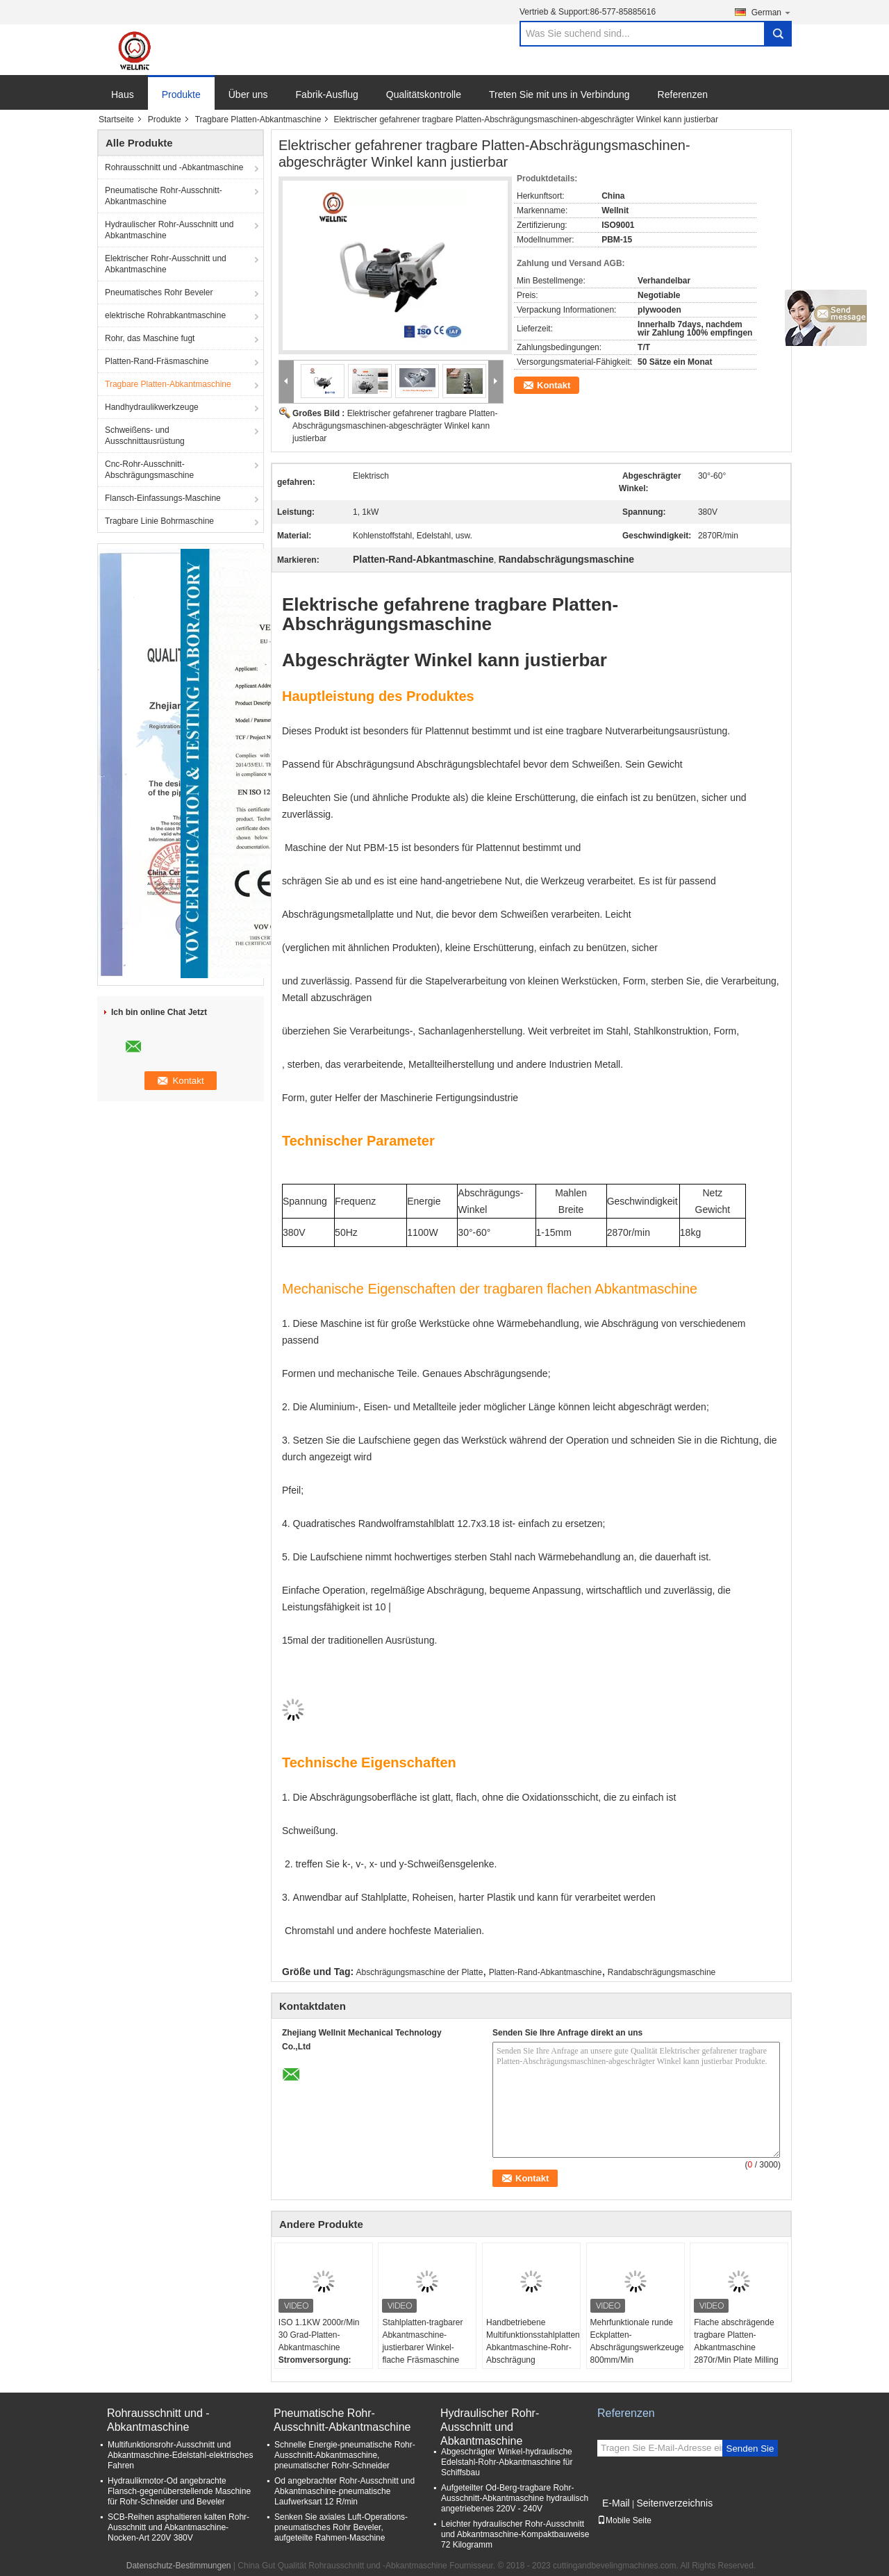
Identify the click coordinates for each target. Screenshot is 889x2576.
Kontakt (553, 385)
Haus (122, 94)
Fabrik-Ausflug (327, 94)
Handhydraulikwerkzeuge (152, 407)
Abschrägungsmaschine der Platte (419, 1972)
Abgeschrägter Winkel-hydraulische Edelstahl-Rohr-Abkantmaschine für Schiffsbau (506, 2462)
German (771, 12)
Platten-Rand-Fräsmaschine (156, 361)
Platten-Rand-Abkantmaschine (545, 1972)
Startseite (116, 119)
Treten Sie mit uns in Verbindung (559, 94)
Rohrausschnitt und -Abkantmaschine (174, 167)
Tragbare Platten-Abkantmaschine (258, 119)
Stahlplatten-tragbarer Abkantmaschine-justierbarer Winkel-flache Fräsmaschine (422, 2341)
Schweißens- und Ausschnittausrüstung (145, 435)
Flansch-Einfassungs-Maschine (163, 498)
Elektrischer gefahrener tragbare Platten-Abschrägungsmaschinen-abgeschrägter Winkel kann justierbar (394, 425)
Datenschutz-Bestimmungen (178, 2565)
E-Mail (616, 2503)
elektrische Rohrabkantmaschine (165, 315)
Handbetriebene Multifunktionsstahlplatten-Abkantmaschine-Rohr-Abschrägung (533, 2341)
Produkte (181, 94)
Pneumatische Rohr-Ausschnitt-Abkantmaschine (163, 195)
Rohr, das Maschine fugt (149, 338)
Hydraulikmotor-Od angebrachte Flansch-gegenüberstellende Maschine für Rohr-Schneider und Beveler (179, 2491)
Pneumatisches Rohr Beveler (159, 292)
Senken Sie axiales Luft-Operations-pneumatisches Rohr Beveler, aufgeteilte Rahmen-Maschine (341, 2527)
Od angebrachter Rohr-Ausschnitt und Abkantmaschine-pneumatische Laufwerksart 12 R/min (344, 2491)
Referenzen (683, 94)
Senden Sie (750, 2448)
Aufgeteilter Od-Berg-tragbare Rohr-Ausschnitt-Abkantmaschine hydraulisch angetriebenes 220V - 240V (514, 2498)
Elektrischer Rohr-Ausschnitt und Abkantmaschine (165, 264)
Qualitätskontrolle (423, 94)
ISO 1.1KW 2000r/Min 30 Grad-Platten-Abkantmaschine (319, 2335)
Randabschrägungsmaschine (661, 1972)
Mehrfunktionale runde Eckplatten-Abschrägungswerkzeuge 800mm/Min (637, 2341)
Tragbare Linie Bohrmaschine (159, 521)
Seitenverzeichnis (674, 2503)
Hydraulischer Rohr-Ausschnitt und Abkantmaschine (169, 230)
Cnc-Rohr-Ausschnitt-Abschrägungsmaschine (149, 469)
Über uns (248, 94)
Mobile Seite (624, 2520)
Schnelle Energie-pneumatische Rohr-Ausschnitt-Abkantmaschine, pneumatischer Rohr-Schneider (344, 2455)
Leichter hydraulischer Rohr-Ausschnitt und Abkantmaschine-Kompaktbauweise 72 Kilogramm (515, 2534)
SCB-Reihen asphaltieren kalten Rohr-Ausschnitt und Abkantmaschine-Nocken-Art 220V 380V (178, 2527)
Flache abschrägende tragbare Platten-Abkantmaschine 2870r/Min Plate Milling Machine (736, 2347)
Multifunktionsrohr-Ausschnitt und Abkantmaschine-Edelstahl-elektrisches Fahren (180, 2455)
